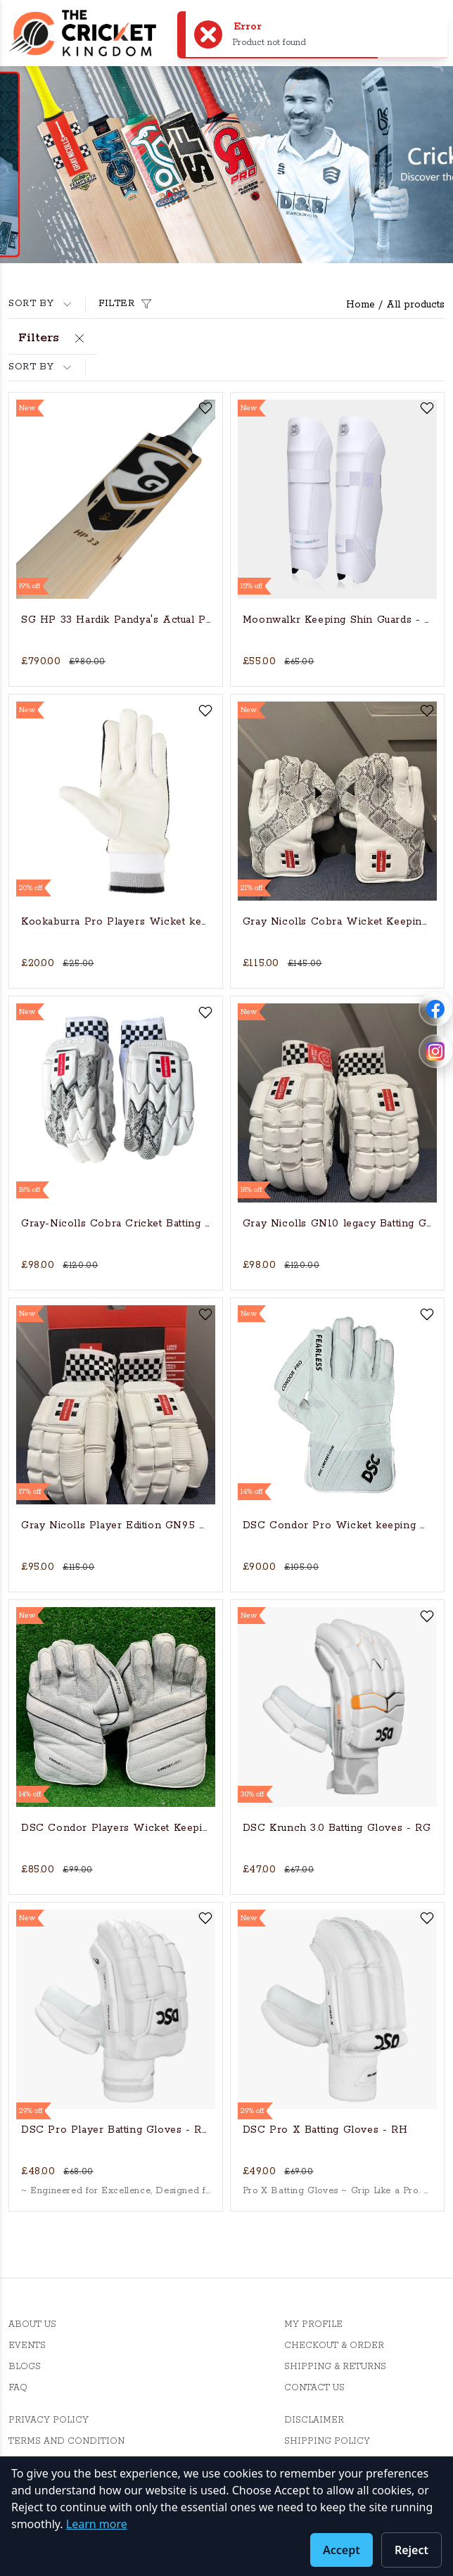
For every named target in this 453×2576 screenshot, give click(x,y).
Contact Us (314, 2388)
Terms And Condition (66, 2441)
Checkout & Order (334, 2345)
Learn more (96, 2524)
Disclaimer (314, 2420)
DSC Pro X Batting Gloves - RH (325, 2130)
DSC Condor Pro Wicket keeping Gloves (337, 1525)
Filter (127, 304)
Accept (341, 2550)
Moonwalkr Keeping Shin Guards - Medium (337, 620)
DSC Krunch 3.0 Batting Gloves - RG (336, 1828)
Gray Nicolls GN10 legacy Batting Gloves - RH (337, 1223)
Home (360, 304)
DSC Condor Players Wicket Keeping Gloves (115, 1828)
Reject (411, 2550)
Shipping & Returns (335, 2366)
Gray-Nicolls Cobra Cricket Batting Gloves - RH (115, 1223)
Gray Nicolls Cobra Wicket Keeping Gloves (337, 921)
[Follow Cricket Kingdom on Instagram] (435, 1051)
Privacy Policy (48, 2420)
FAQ (17, 2388)
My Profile (313, 2324)
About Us (32, 2324)
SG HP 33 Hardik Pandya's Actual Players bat (115, 620)
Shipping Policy (327, 2441)
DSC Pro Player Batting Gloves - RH (115, 2130)
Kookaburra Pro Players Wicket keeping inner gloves (115, 921)
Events (27, 2345)
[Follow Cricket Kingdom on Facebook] (435, 1009)
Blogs (24, 2366)
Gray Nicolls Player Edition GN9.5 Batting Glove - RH (115, 1525)
